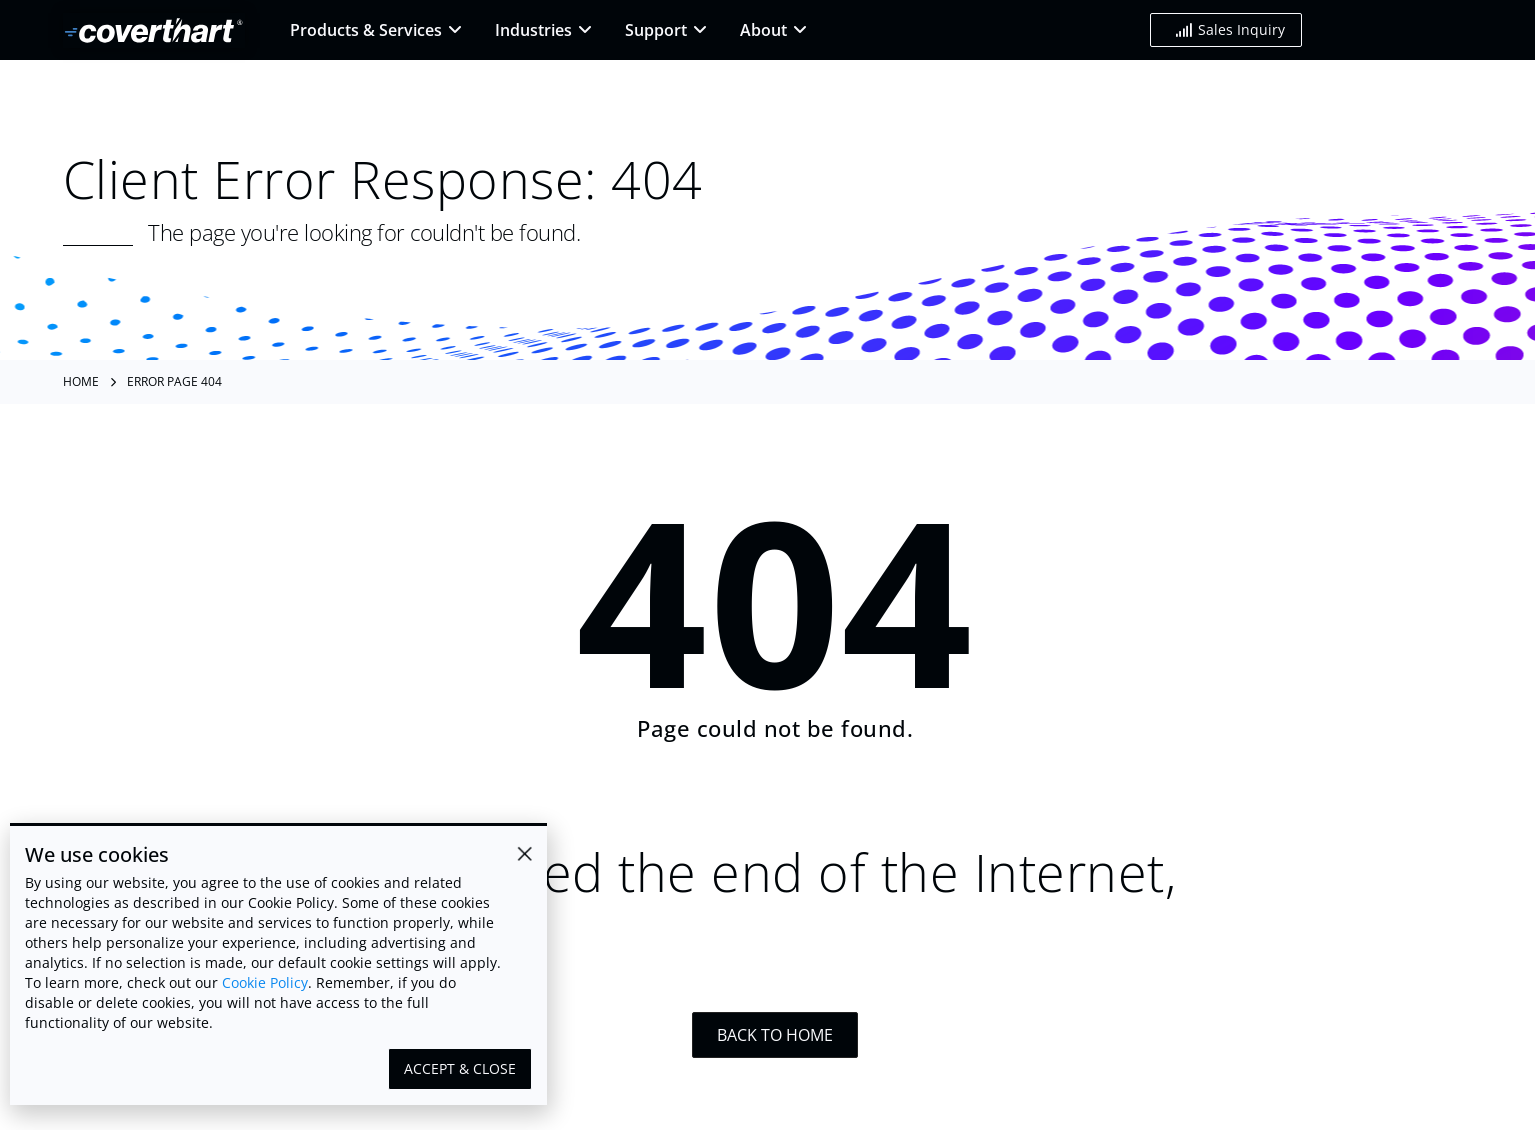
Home (81, 381)
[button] (1226, 30)
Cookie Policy (265, 982)
